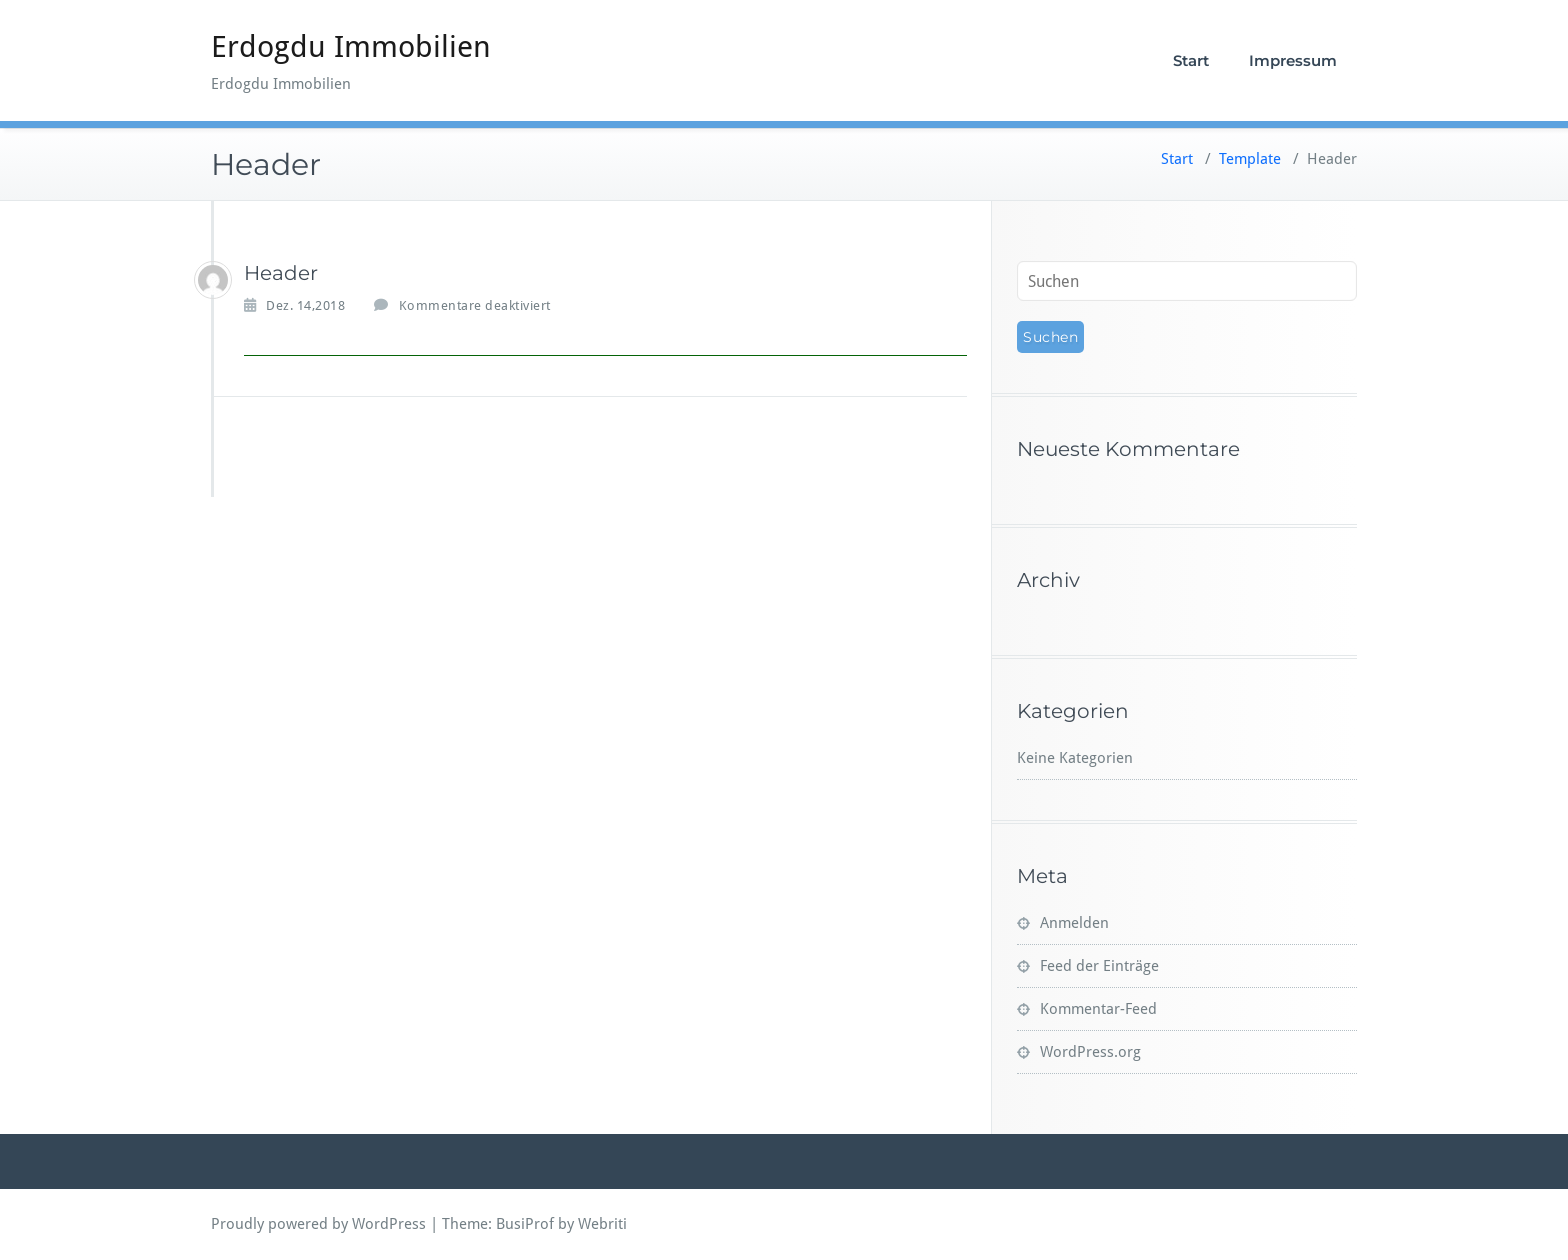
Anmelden (1074, 923)
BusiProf (525, 1224)
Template (1250, 159)
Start (1191, 60)
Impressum (1293, 60)
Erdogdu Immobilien (351, 46)
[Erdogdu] (213, 280)
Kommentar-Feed (1098, 1009)
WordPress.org (1090, 1052)
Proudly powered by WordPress (318, 1224)
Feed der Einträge (1099, 966)
